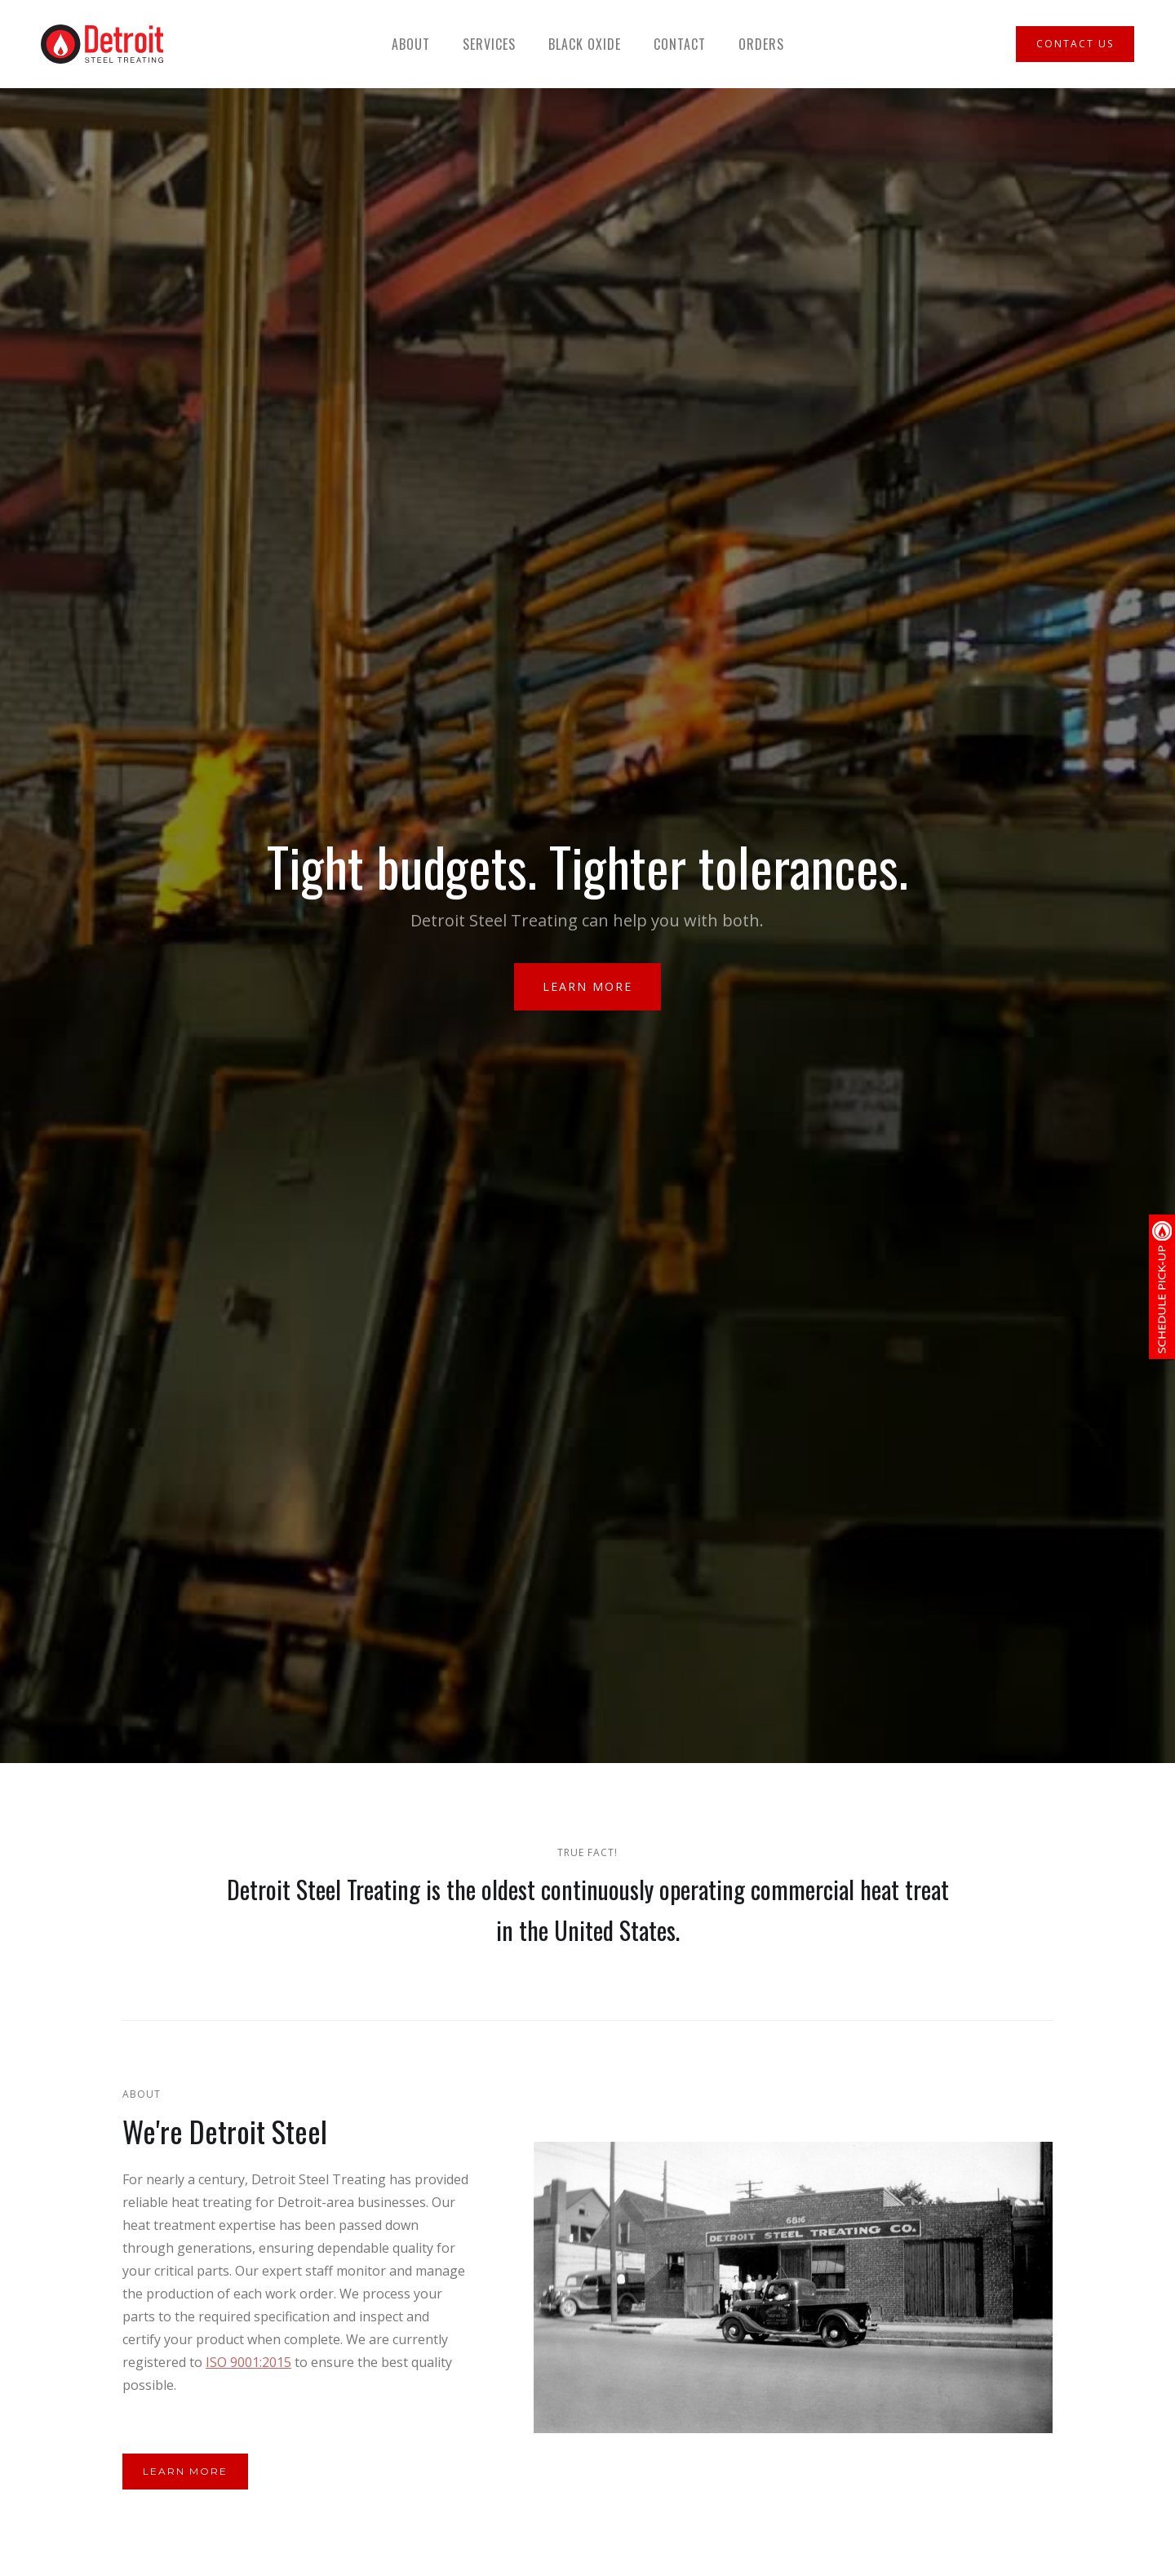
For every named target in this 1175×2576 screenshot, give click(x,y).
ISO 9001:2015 (248, 2362)
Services (489, 44)
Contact (680, 44)
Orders (761, 44)
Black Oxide (584, 44)
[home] (102, 44)
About (411, 44)
